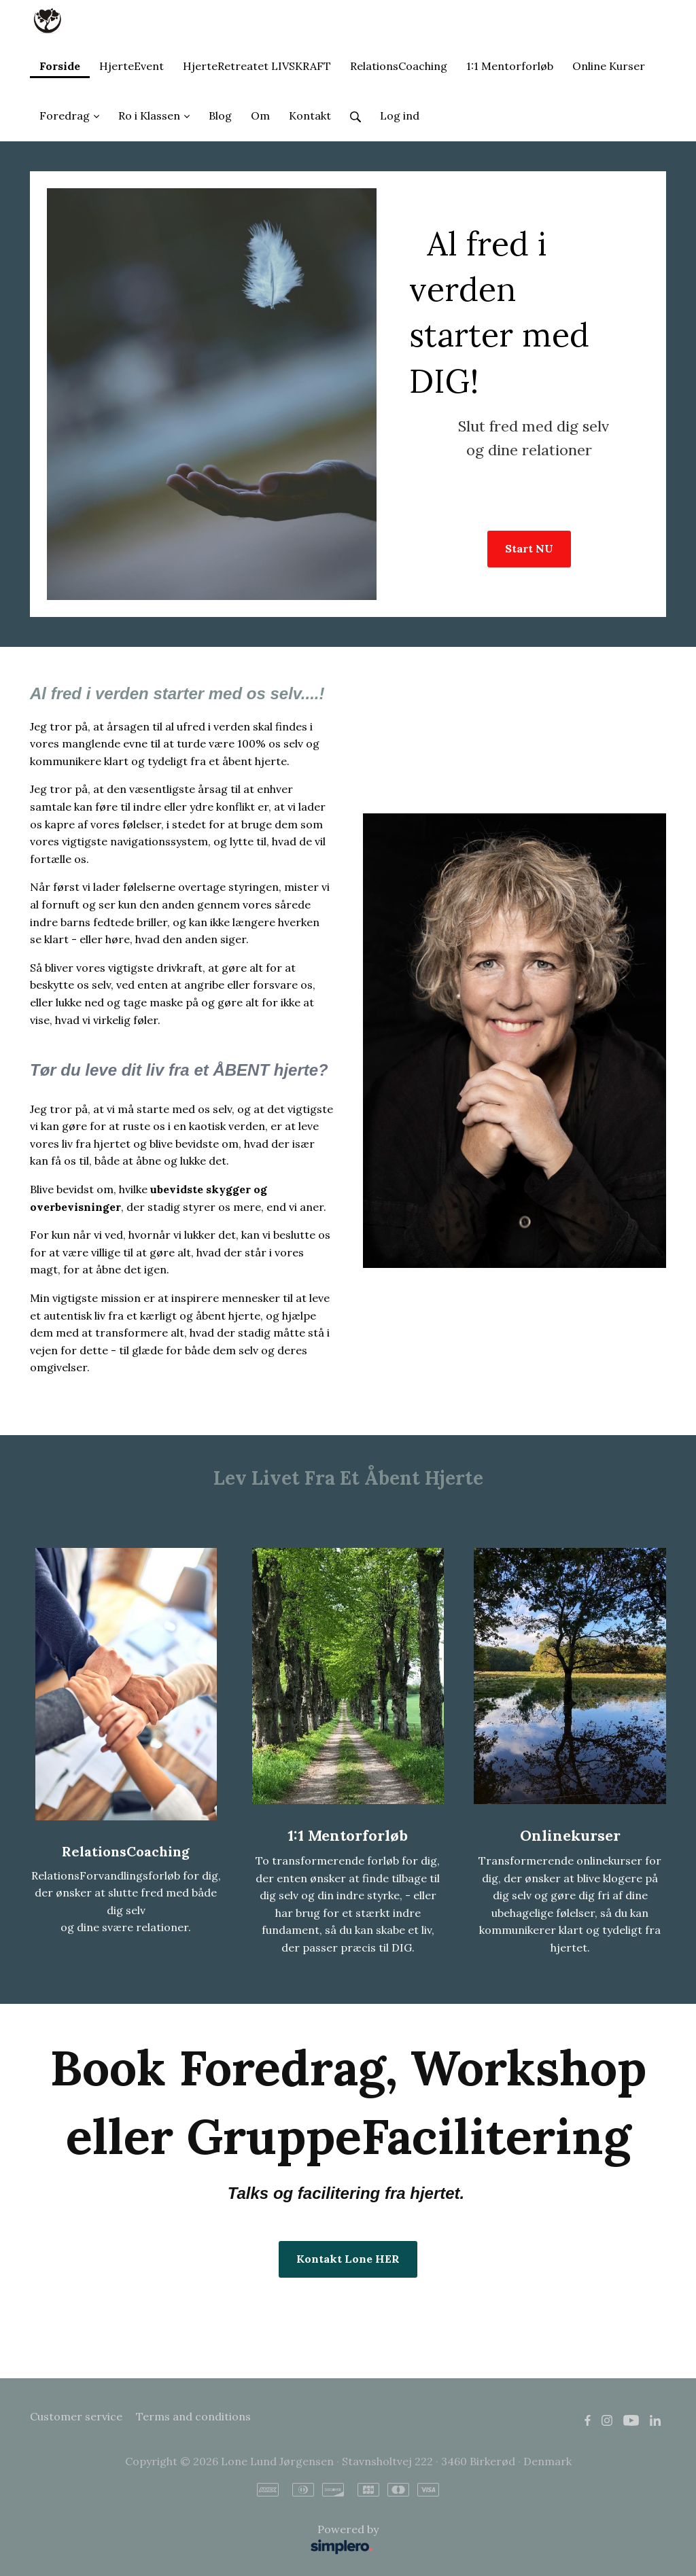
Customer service (76, 2416)
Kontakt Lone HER (348, 2258)
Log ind (399, 115)
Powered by (207, 2540)
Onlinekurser (570, 1835)
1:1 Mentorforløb (348, 1835)
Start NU (529, 548)
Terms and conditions (193, 2416)
